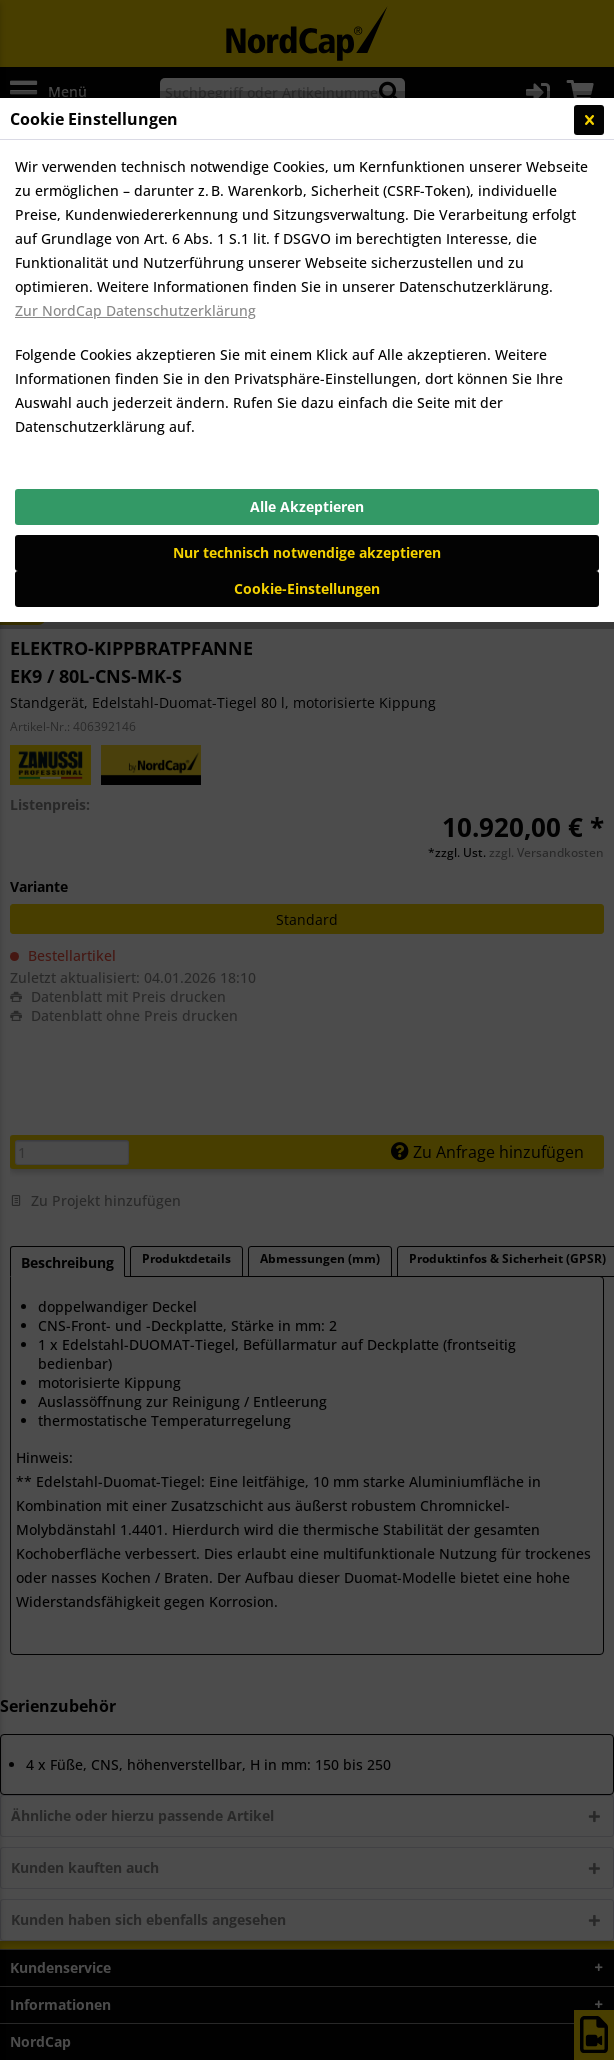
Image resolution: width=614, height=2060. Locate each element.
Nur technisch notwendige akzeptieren (307, 552)
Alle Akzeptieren (307, 506)
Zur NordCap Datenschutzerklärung (135, 310)
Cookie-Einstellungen (307, 588)
